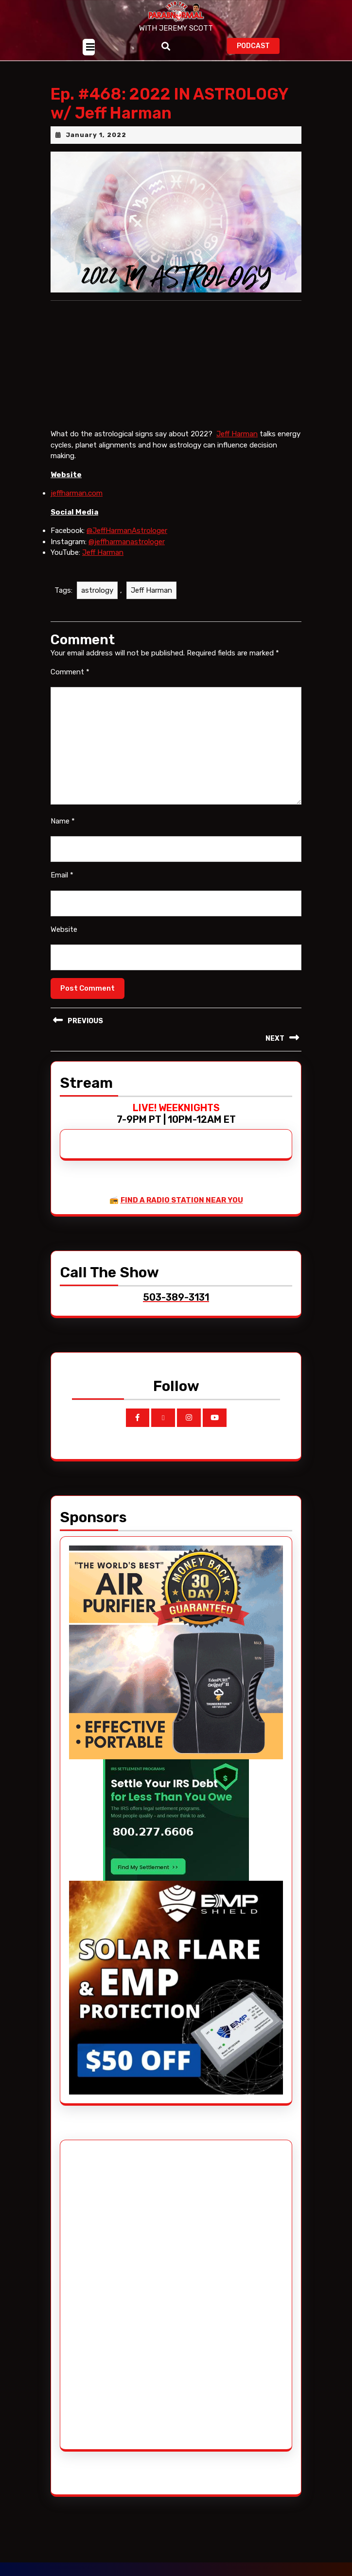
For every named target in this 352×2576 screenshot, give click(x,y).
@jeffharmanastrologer (126, 541)
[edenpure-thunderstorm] (176, 1651)
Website (64, 929)
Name (63, 821)
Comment (70, 672)
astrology (97, 590)
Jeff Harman (237, 433)
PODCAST (258, 45)
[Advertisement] (105, 2294)
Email (62, 875)
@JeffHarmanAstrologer (127, 530)
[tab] (89, 47)
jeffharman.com (77, 493)
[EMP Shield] (176, 1986)
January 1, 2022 (96, 134)
